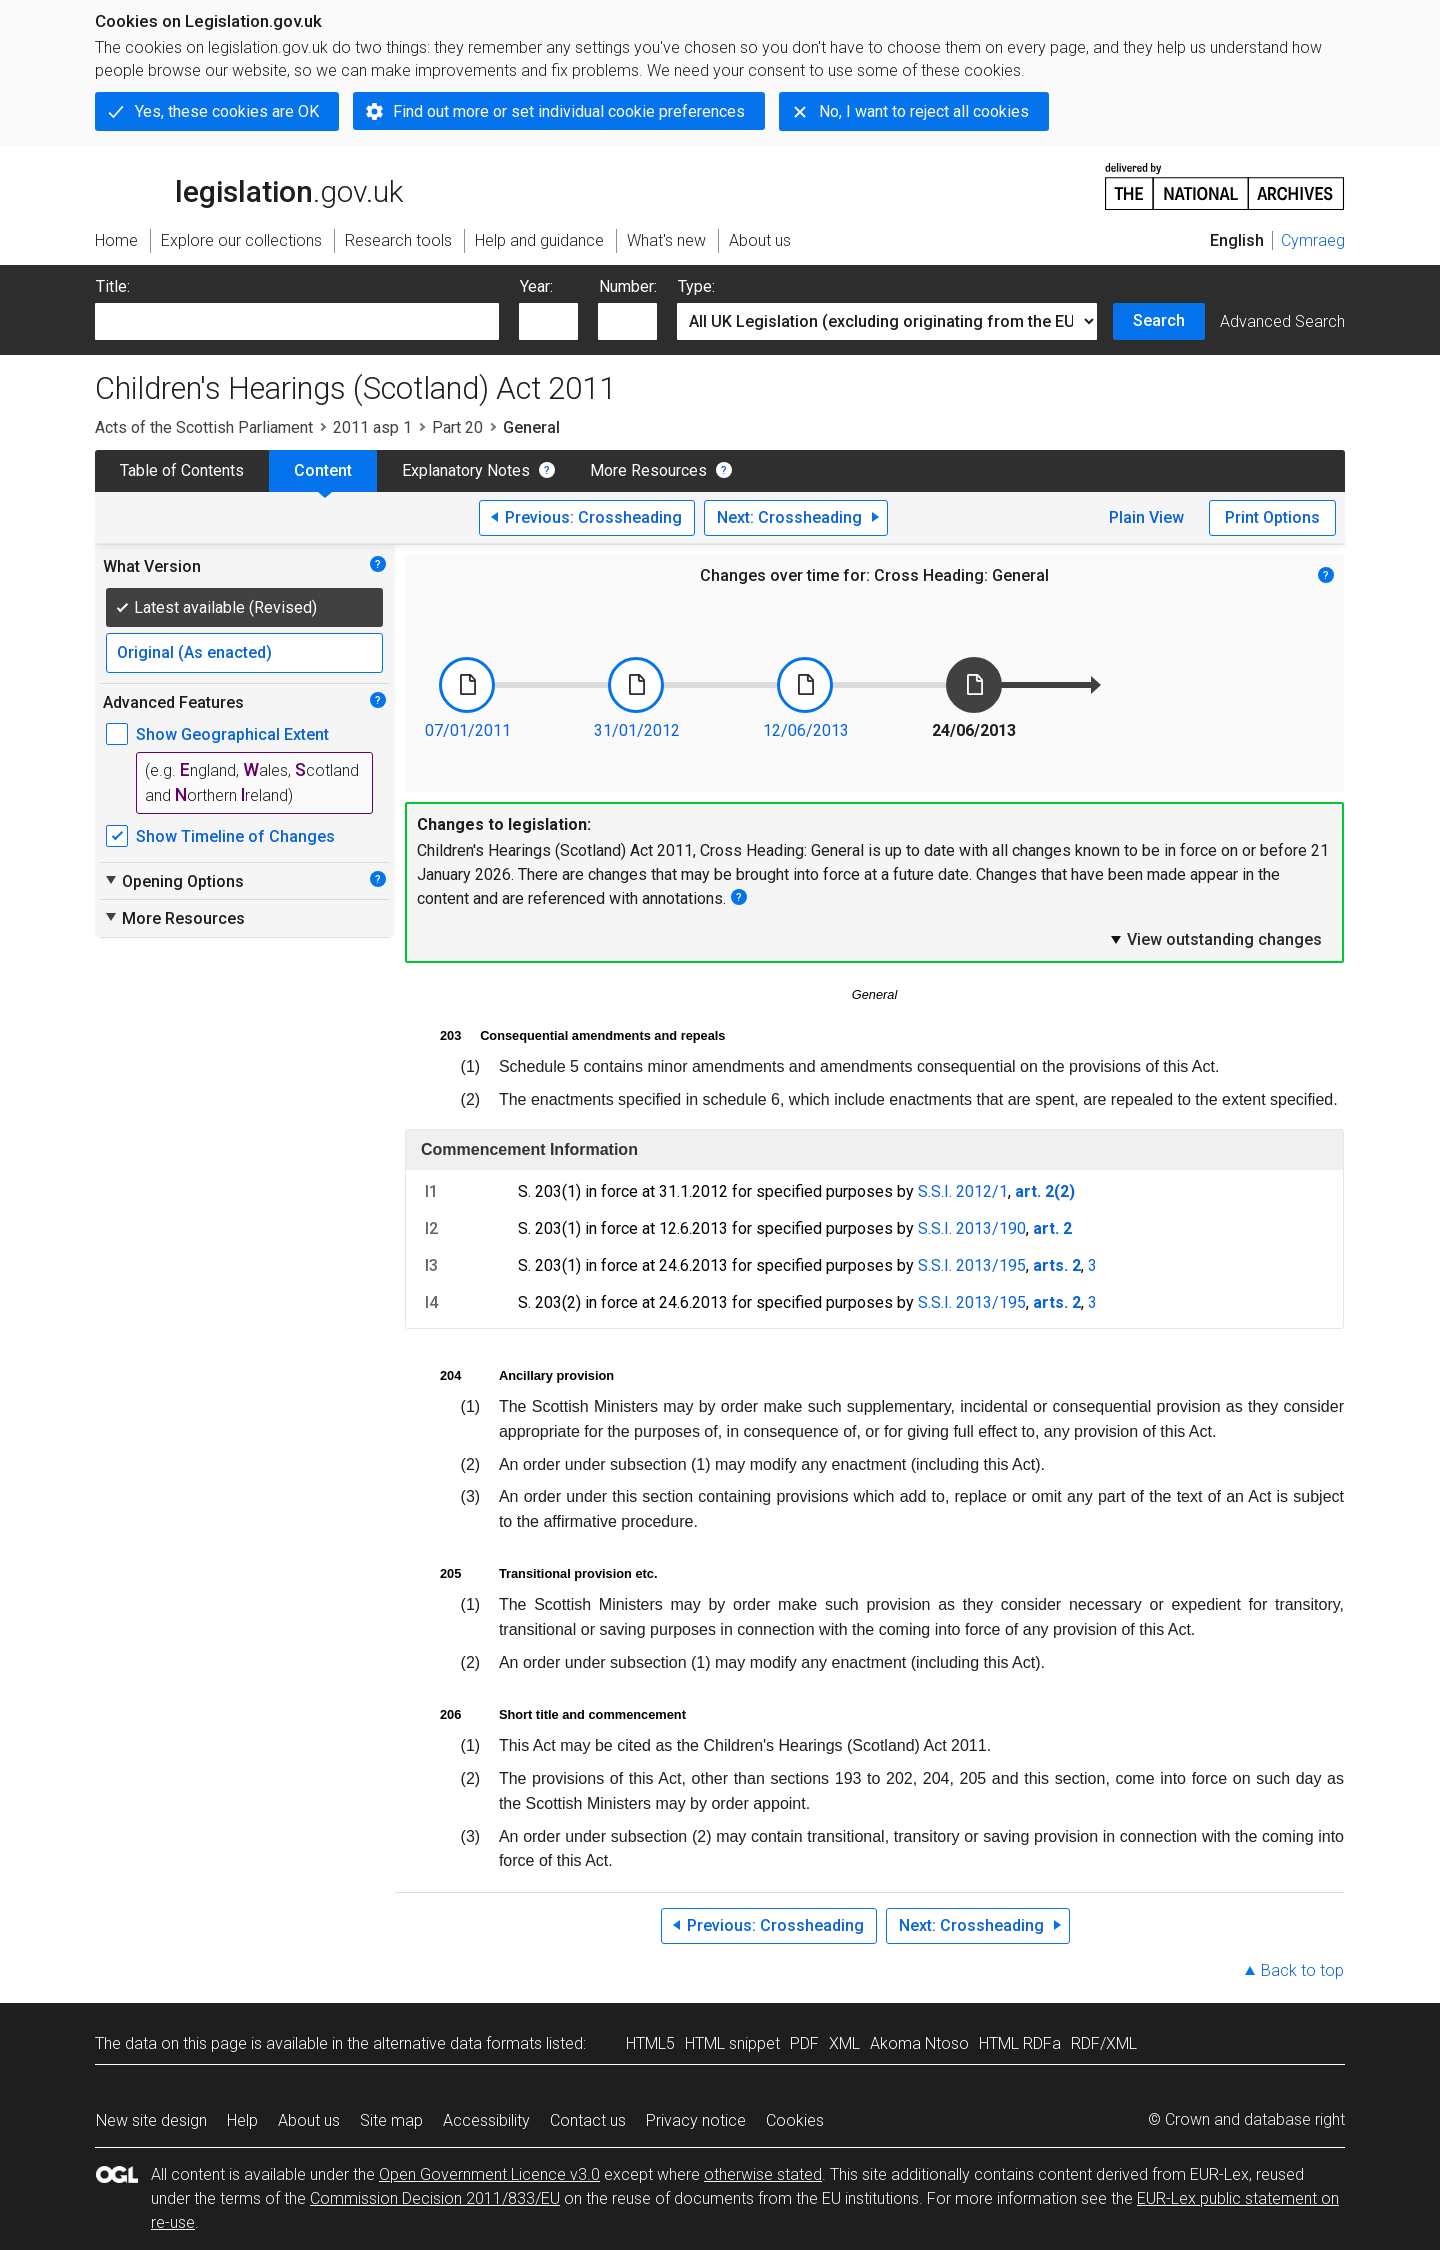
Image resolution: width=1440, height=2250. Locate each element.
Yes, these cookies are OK (227, 111)
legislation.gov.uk (249, 185)
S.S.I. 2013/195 (972, 1265)
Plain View (1146, 517)
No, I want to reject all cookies (924, 111)
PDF (804, 2043)
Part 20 (457, 427)
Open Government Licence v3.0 (489, 2174)
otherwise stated (763, 2174)
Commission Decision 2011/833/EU (435, 2198)
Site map (391, 2120)
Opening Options (173, 881)
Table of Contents (182, 470)
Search (1159, 320)
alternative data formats (457, 2043)
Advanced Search (1282, 321)
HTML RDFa (1020, 2043)
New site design (151, 2120)
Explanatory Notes (466, 470)
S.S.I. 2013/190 (972, 1228)
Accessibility (486, 2120)
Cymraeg (1313, 240)
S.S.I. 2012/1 (963, 1191)
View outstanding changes (1215, 939)
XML (844, 2043)
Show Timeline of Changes (235, 836)
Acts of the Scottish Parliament (204, 427)
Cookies (795, 2120)
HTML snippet (732, 2043)
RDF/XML (1104, 2043)
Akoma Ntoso (919, 2043)
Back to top (1302, 1970)
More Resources (648, 470)
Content (323, 470)
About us (309, 2120)
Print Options (1272, 517)
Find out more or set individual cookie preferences (569, 111)
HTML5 (650, 2043)
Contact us (588, 2120)
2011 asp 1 (372, 427)
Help (242, 2120)
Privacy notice (696, 2120)
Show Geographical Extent (232, 734)
